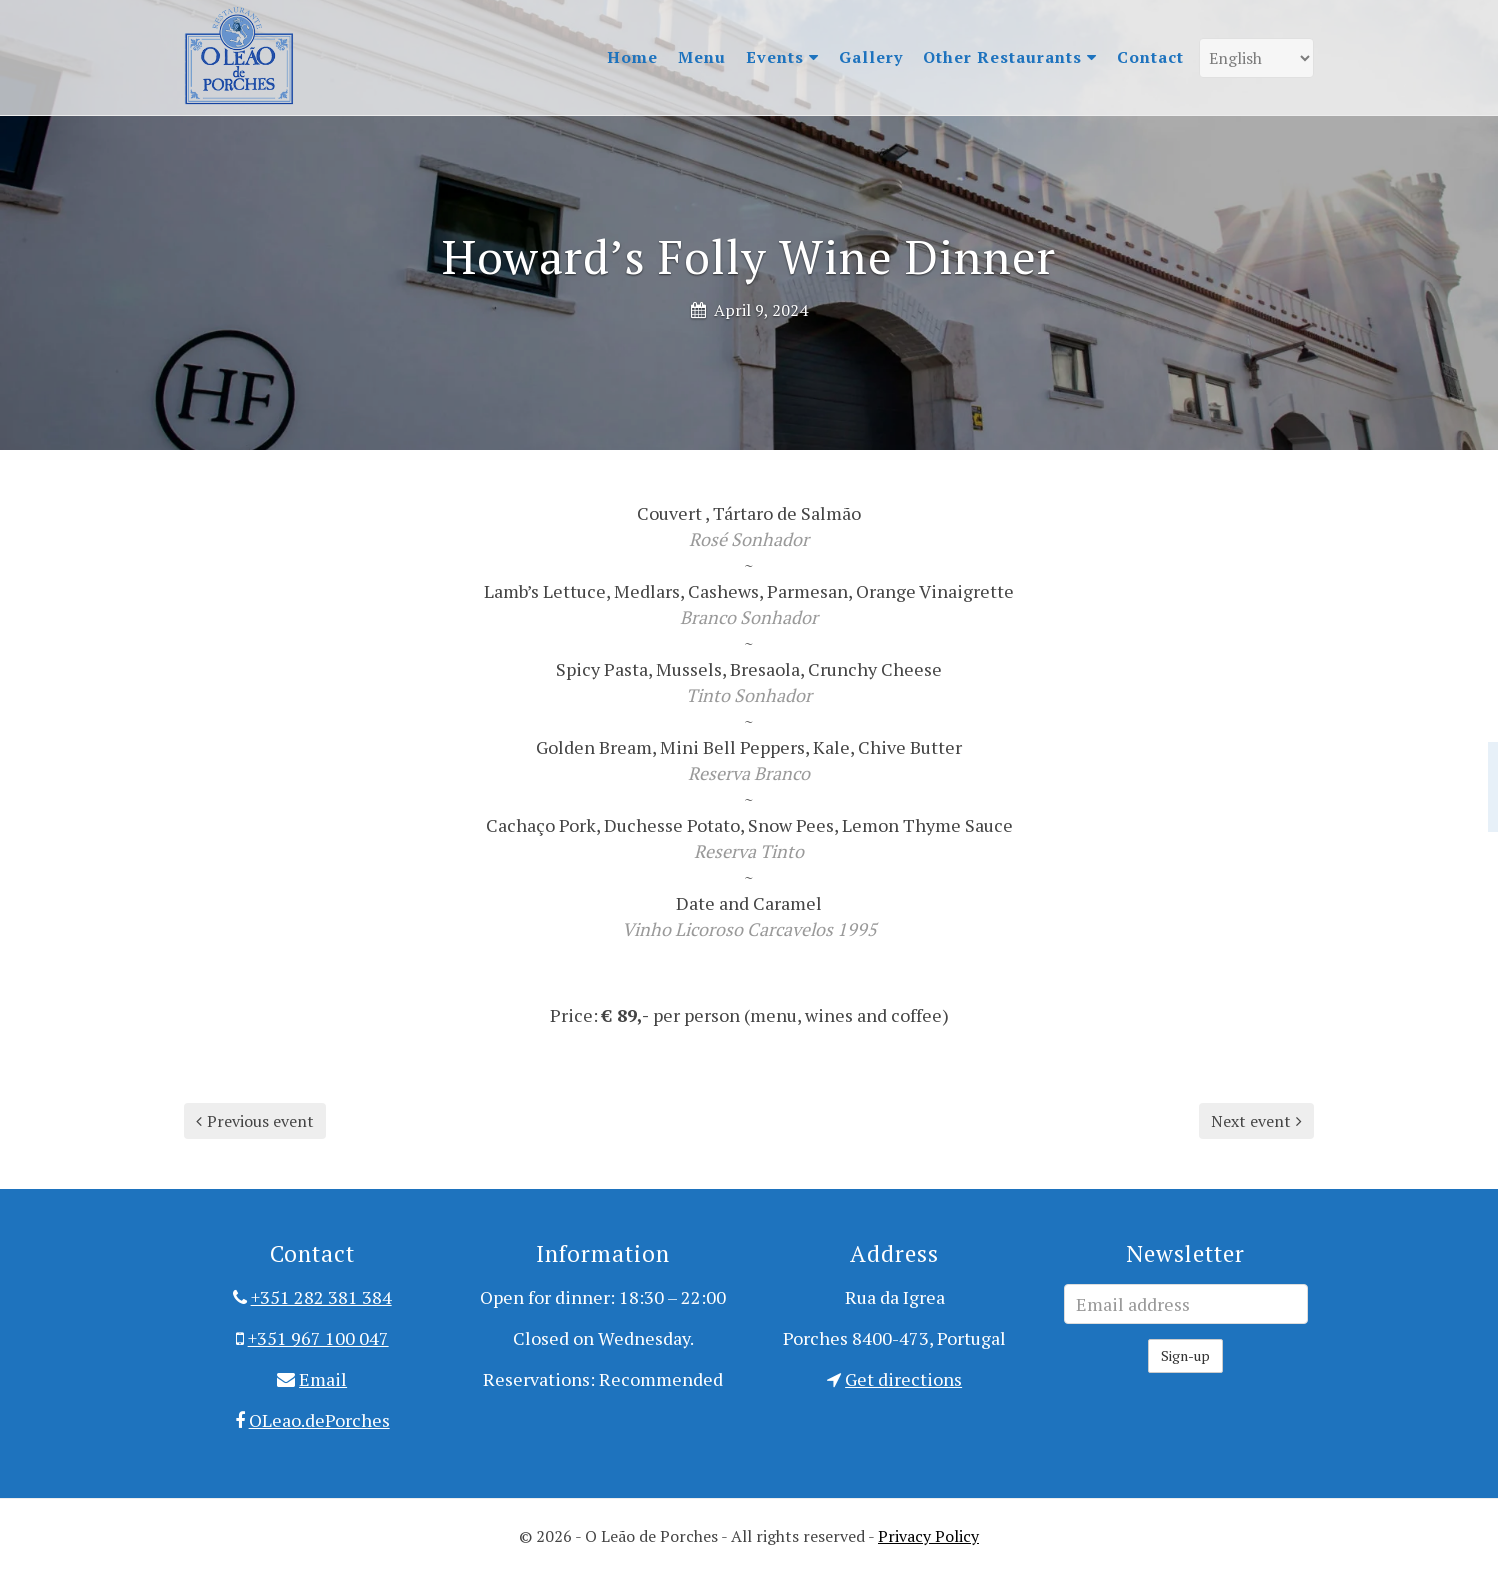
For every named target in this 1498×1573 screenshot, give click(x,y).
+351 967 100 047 (318, 1338)
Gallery (871, 57)
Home (632, 57)
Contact (1150, 57)
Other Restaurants (1010, 57)
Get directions (903, 1379)
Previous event (255, 1121)
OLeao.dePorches (319, 1420)
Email (323, 1379)
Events (782, 57)
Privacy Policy (928, 1536)
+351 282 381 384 (321, 1297)
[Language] (1256, 58)
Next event (1256, 1121)
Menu (702, 57)
